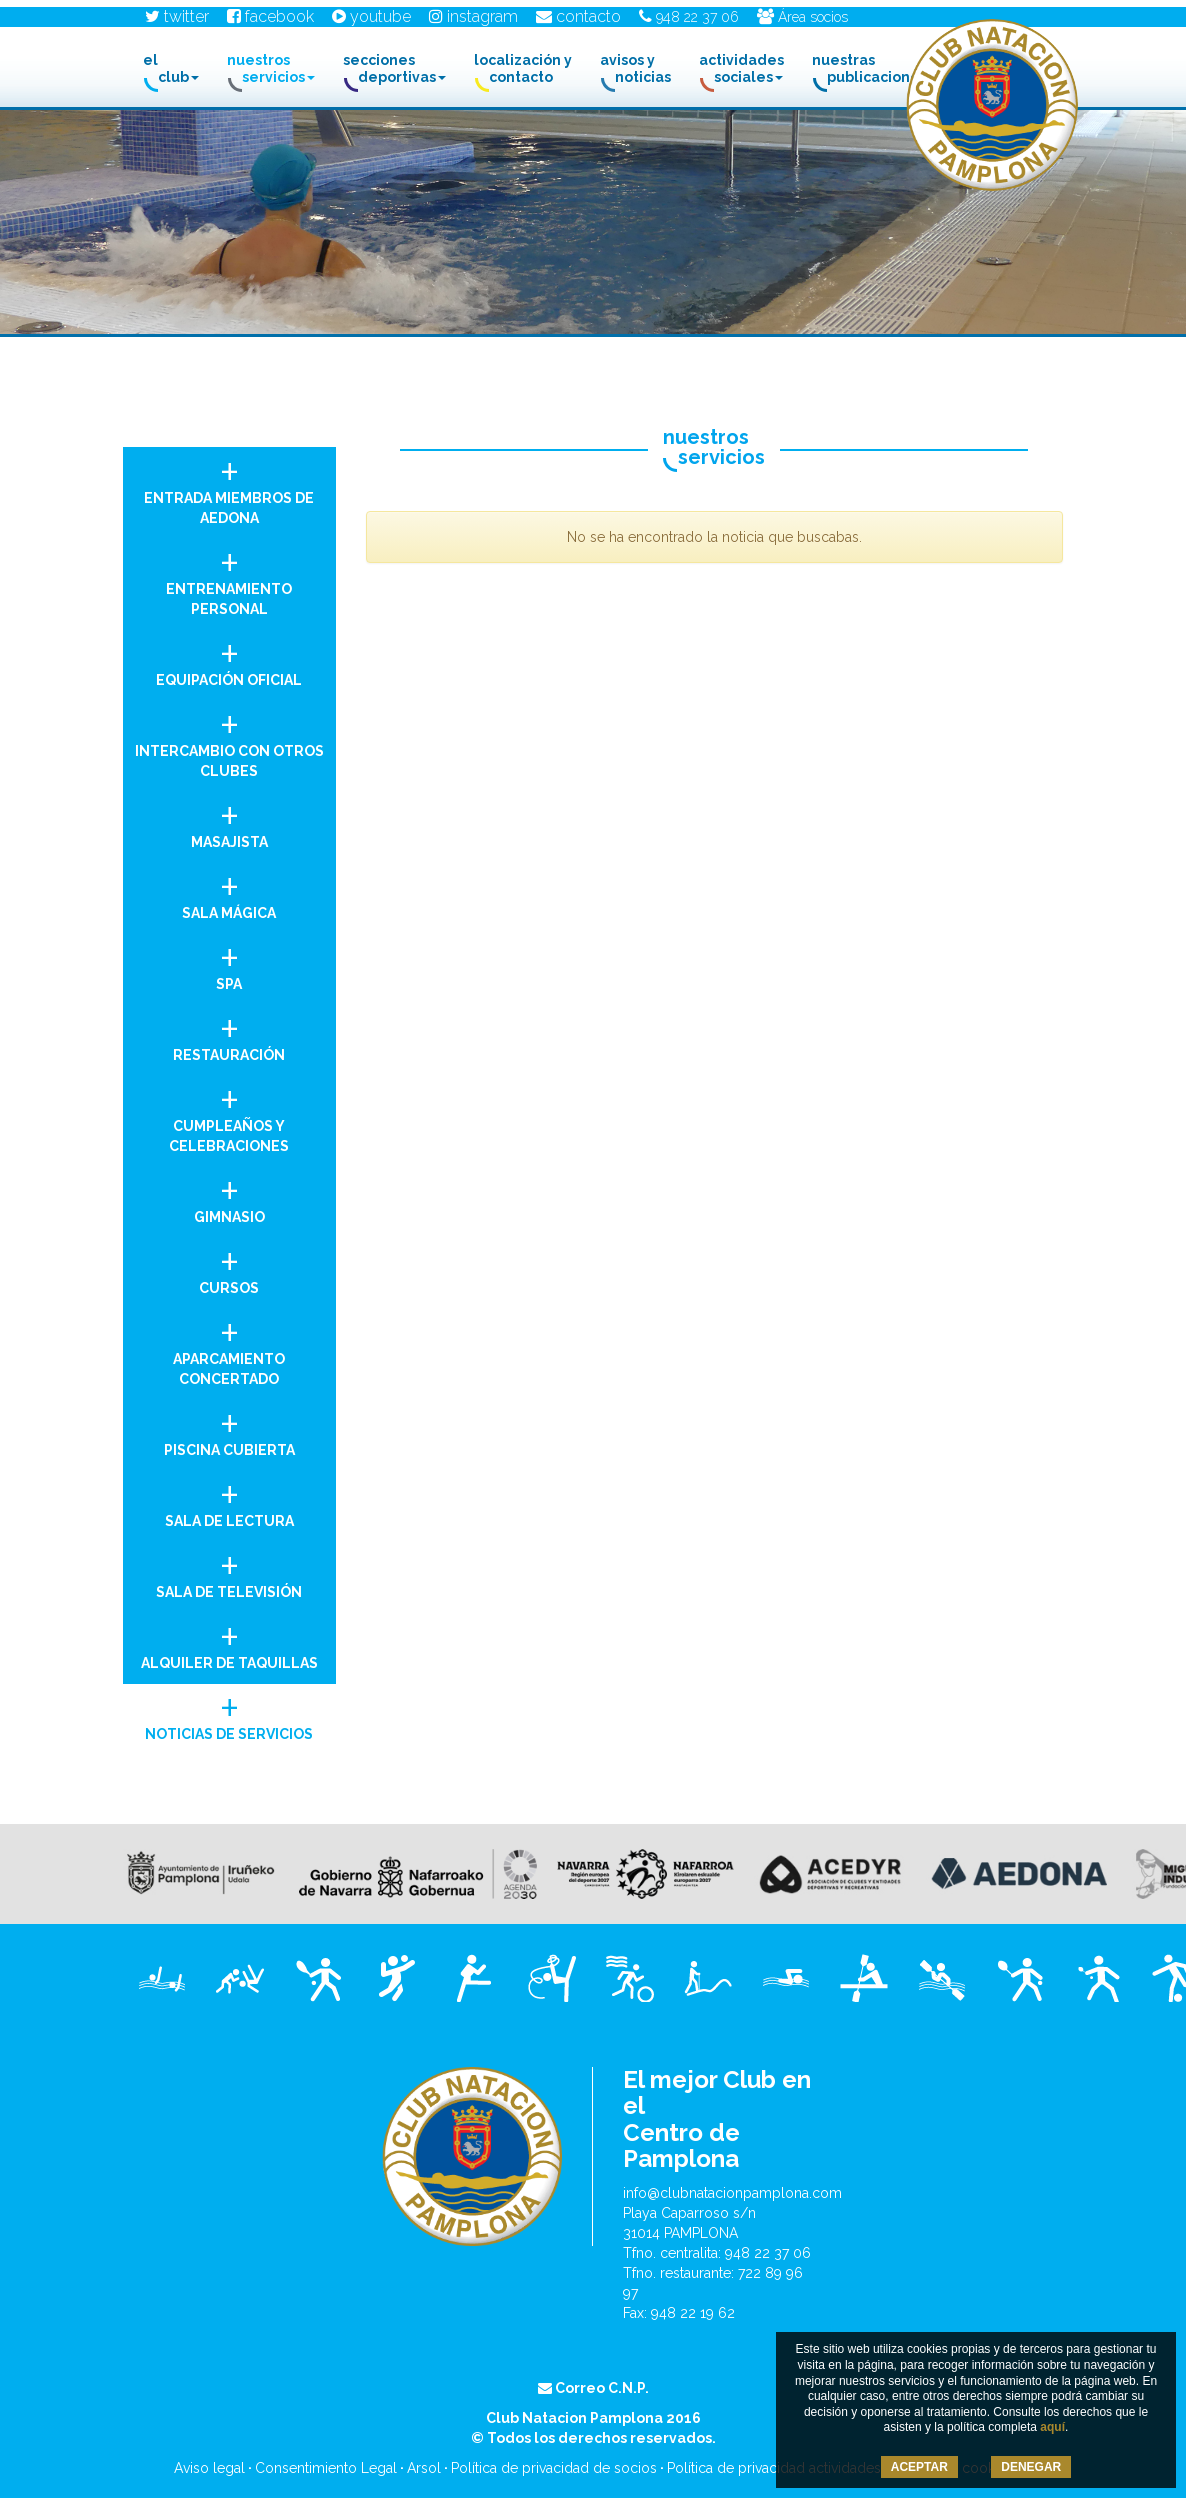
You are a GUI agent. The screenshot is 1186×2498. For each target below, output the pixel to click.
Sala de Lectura (229, 1499)
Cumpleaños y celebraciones (229, 1114)
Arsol (424, 2468)
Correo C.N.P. (593, 2388)
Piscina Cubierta (229, 1428)
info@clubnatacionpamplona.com (732, 2193)
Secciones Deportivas (394, 68)
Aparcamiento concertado (229, 1347)
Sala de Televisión (229, 1570)
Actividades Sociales (741, 68)
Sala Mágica (229, 891)
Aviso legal (209, 2468)
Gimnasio (229, 1195)
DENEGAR (1031, 2467)
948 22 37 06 (689, 16)
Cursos (229, 1266)
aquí (1052, 2427)
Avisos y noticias (635, 68)
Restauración (229, 1033)
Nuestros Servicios (271, 68)
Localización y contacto (523, 68)
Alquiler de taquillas (229, 1641)
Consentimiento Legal (326, 2468)
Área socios (802, 16)
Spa (229, 962)
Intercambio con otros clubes (229, 739)
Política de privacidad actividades (774, 2468)
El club (171, 68)
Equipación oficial (229, 658)
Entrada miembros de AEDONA (229, 486)
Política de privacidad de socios (554, 2468)
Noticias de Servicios (229, 1712)
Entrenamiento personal (229, 577)
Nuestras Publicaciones (874, 68)
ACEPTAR (919, 2467)
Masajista (229, 820)
